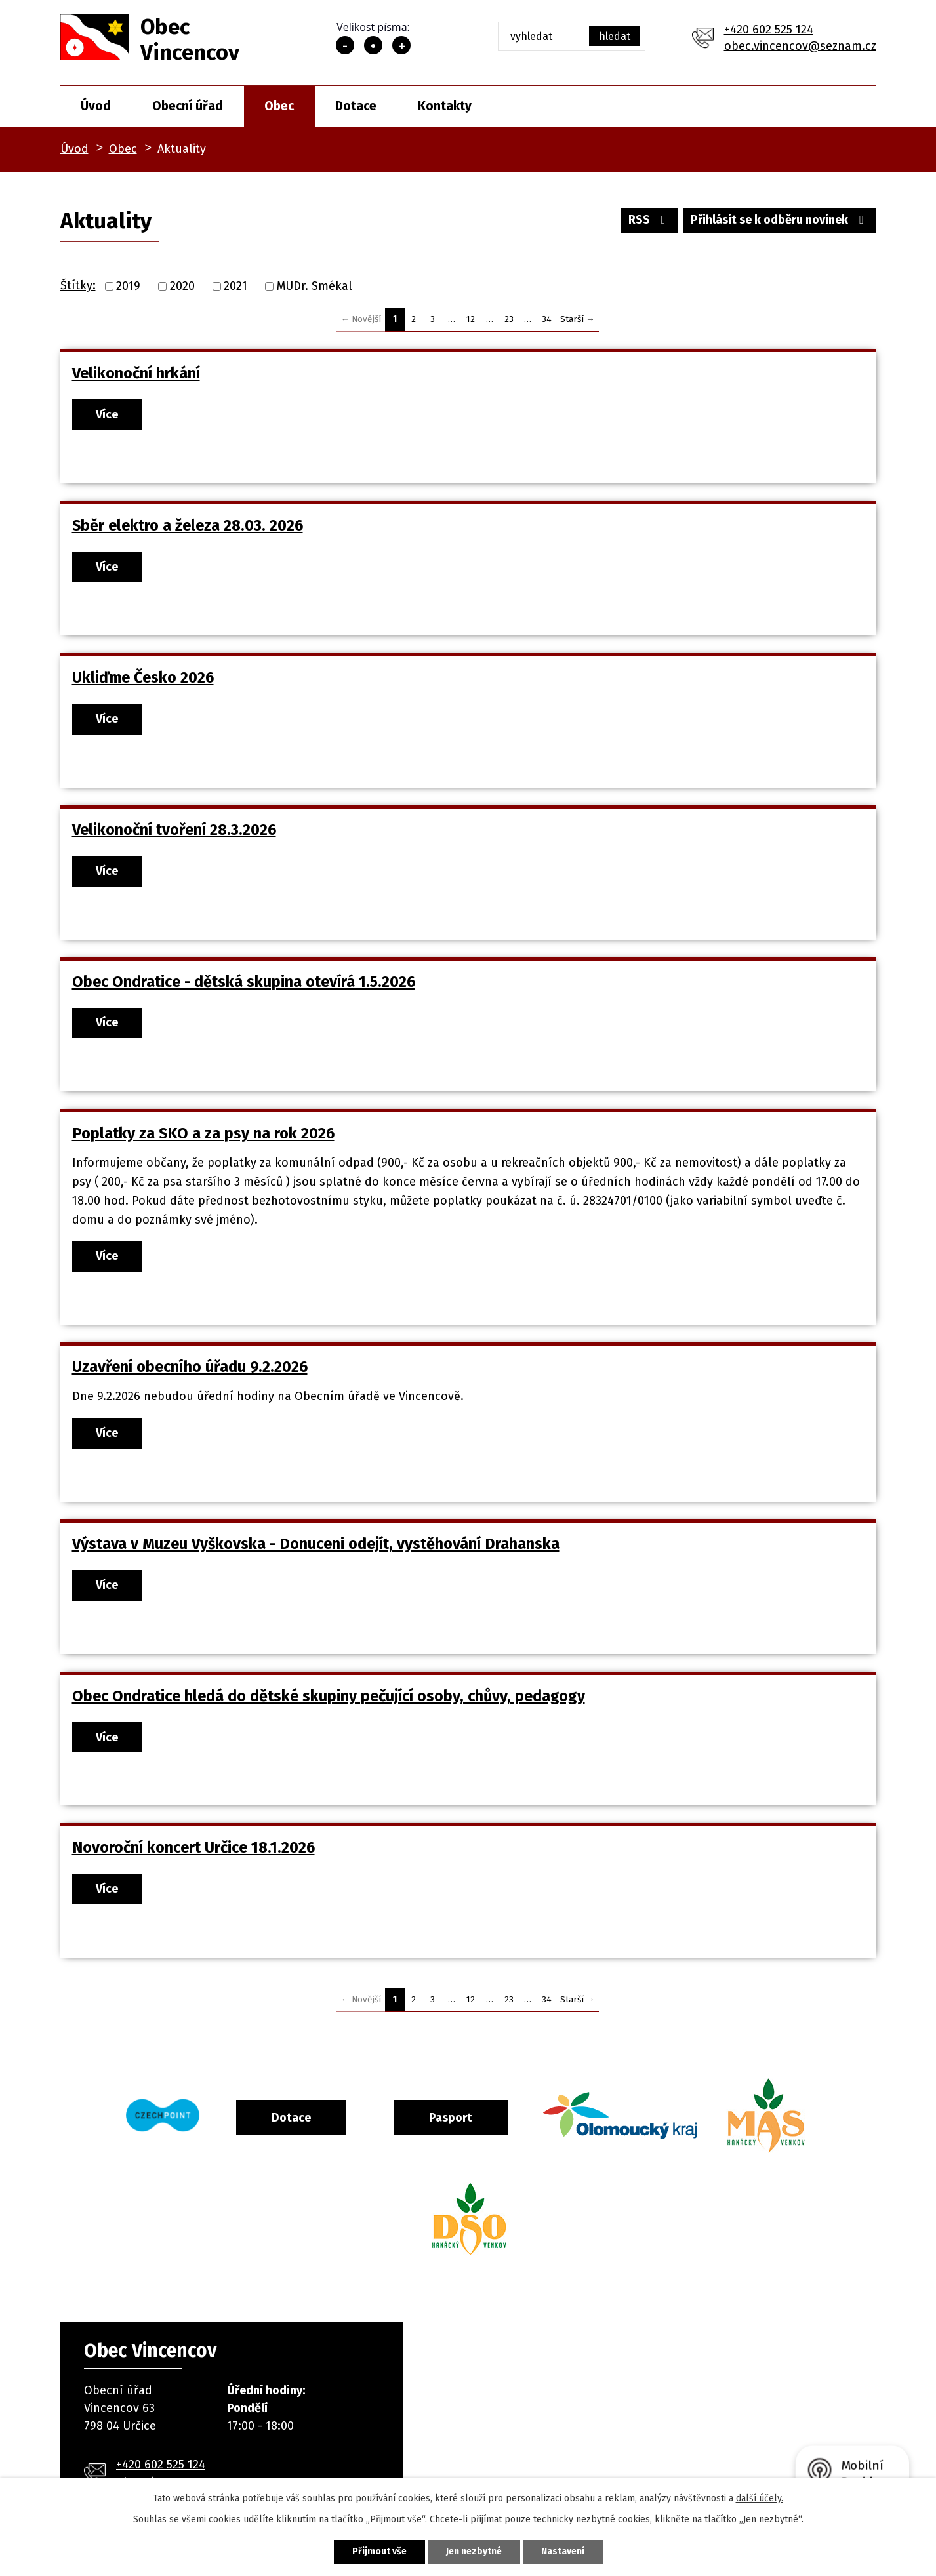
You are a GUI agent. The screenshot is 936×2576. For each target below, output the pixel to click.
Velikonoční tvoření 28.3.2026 (174, 829)
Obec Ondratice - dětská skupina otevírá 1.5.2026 (243, 982)
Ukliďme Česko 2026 (143, 677)
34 (547, 319)
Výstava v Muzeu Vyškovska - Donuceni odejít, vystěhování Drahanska (316, 1544)
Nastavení (562, 2551)
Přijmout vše (379, 2551)
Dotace (355, 105)
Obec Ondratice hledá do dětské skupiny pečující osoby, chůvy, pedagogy (328, 1696)
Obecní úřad (187, 105)
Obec (279, 105)
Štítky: (78, 285)
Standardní (373, 45)
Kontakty (445, 105)
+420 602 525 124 (768, 29)
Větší (401, 45)
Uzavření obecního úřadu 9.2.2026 (190, 1367)
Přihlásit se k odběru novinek (780, 219)
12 (470, 319)
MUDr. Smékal (314, 286)
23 (509, 319)
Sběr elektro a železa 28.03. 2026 (187, 525)
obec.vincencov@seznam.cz (800, 46)
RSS (649, 219)
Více (107, 414)
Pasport (450, 2117)
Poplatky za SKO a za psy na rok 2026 (203, 1133)
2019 (128, 286)
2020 (182, 286)
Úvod (96, 105)
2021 (235, 286)
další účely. (759, 2498)
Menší (345, 45)
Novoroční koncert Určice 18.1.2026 (193, 1847)
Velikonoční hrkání (136, 373)
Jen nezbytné (474, 2551)
